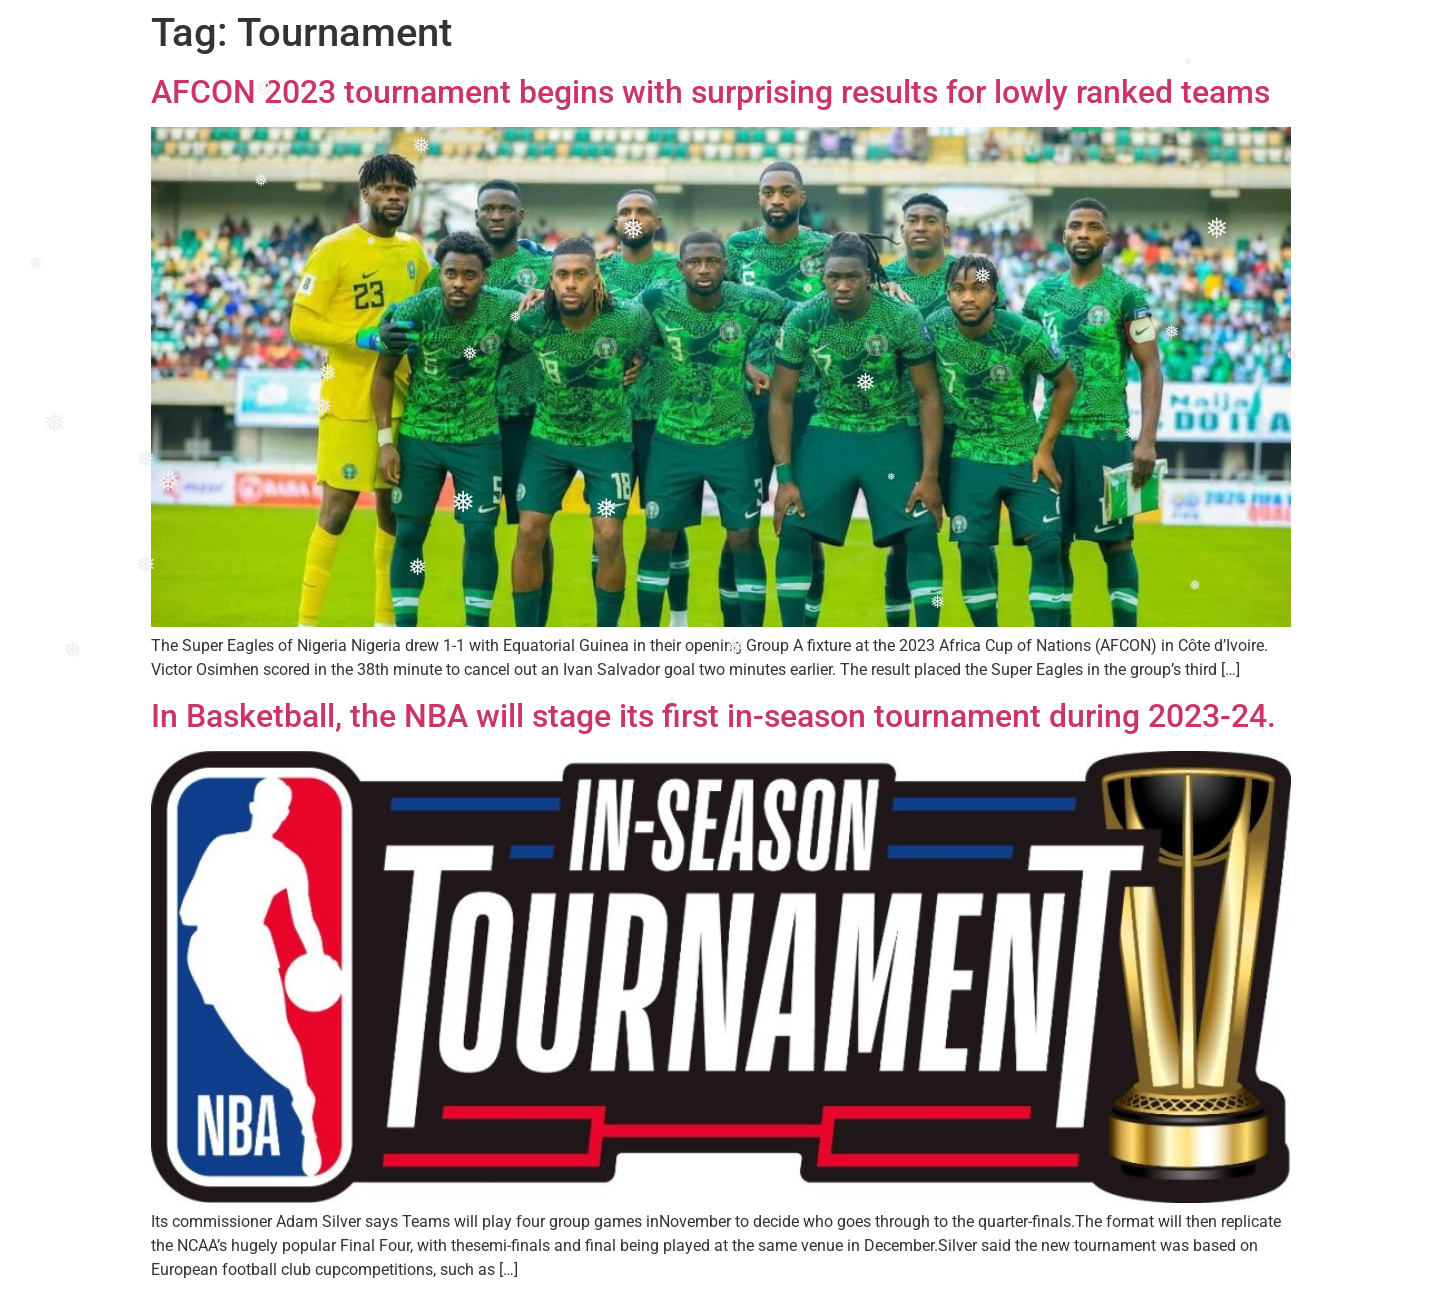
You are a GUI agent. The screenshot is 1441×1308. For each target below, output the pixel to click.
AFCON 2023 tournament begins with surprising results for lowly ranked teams (710, 92)
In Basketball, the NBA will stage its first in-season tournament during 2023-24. (713, 716)
